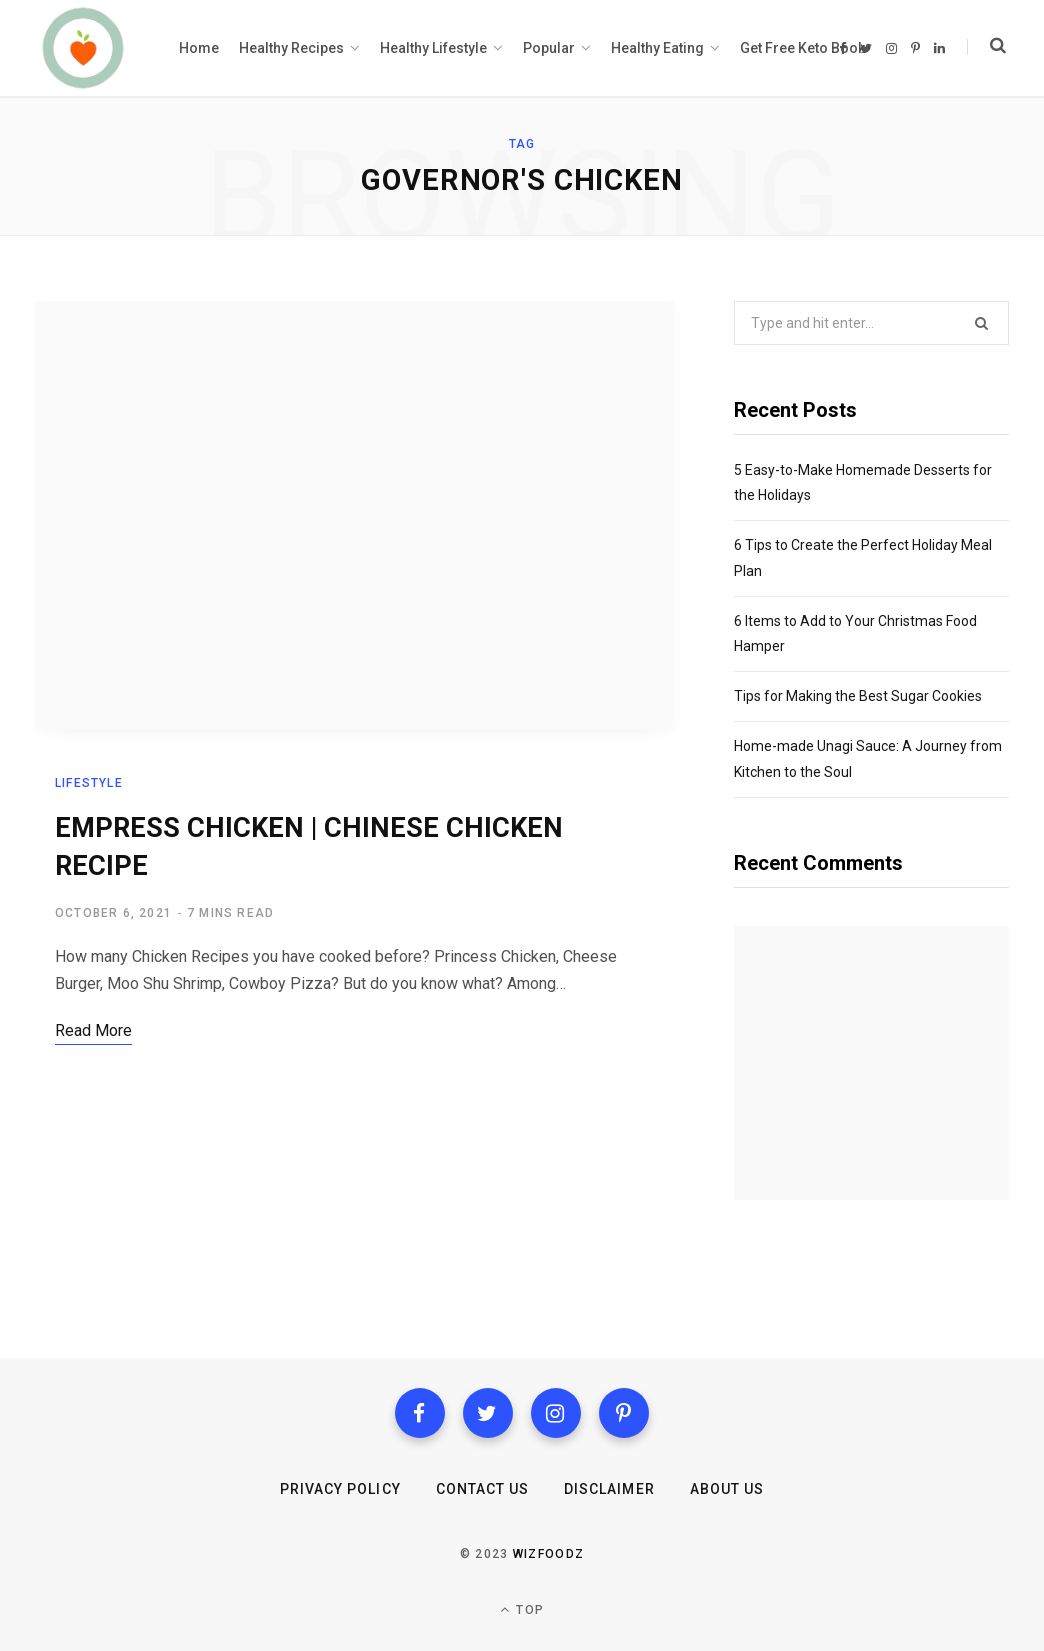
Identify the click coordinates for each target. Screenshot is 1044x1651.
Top (522, 1609)
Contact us (483, 1489)
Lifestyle (89, 784)
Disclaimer (609, 1489)
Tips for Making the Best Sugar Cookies (858, 696)
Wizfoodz (549, 1554)
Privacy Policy (340, 1489)
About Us (727, 1489)
